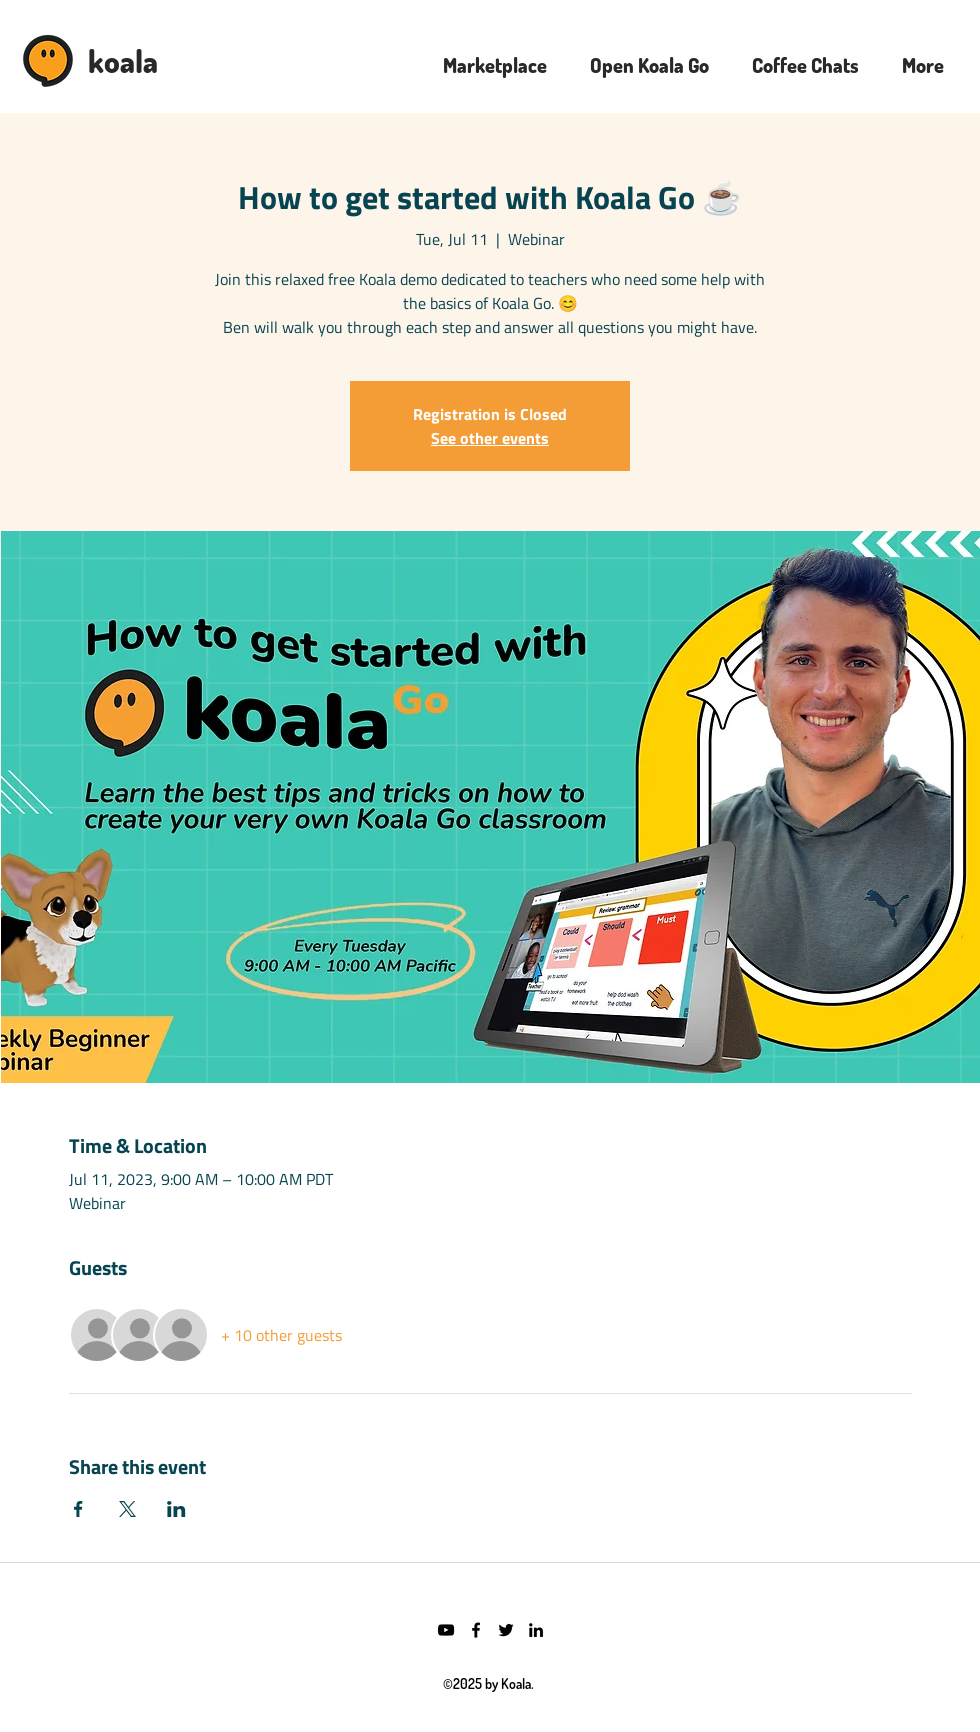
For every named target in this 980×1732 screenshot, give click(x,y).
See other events (490, 438)
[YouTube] (446, 1630)
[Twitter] (506, 1630)
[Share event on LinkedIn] (176, 1509)
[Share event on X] (127, 1509)
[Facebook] (476, 1630)
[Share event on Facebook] (78, 1509)
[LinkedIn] (536, 1630)
